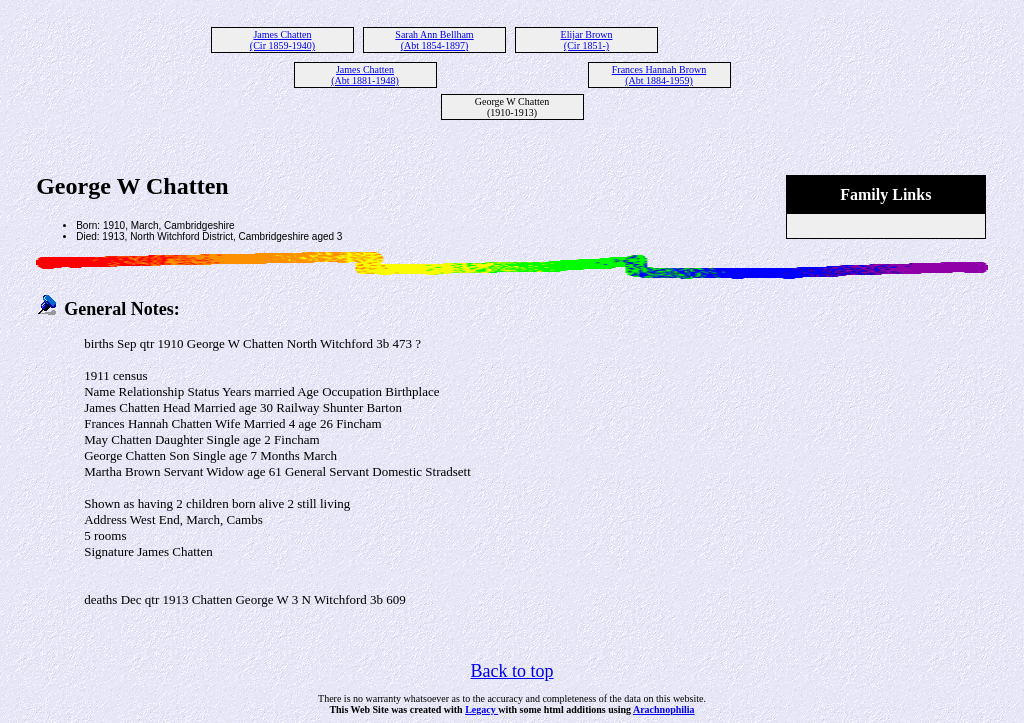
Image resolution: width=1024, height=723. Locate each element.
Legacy (481, 709)
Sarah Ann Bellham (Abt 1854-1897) (434, 40)
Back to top (512, 671)
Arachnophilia (664, 709)
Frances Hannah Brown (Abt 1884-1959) (659, 75)
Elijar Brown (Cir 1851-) (587, 40)
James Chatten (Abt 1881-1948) (365, 75)
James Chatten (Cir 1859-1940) (282, 40)
